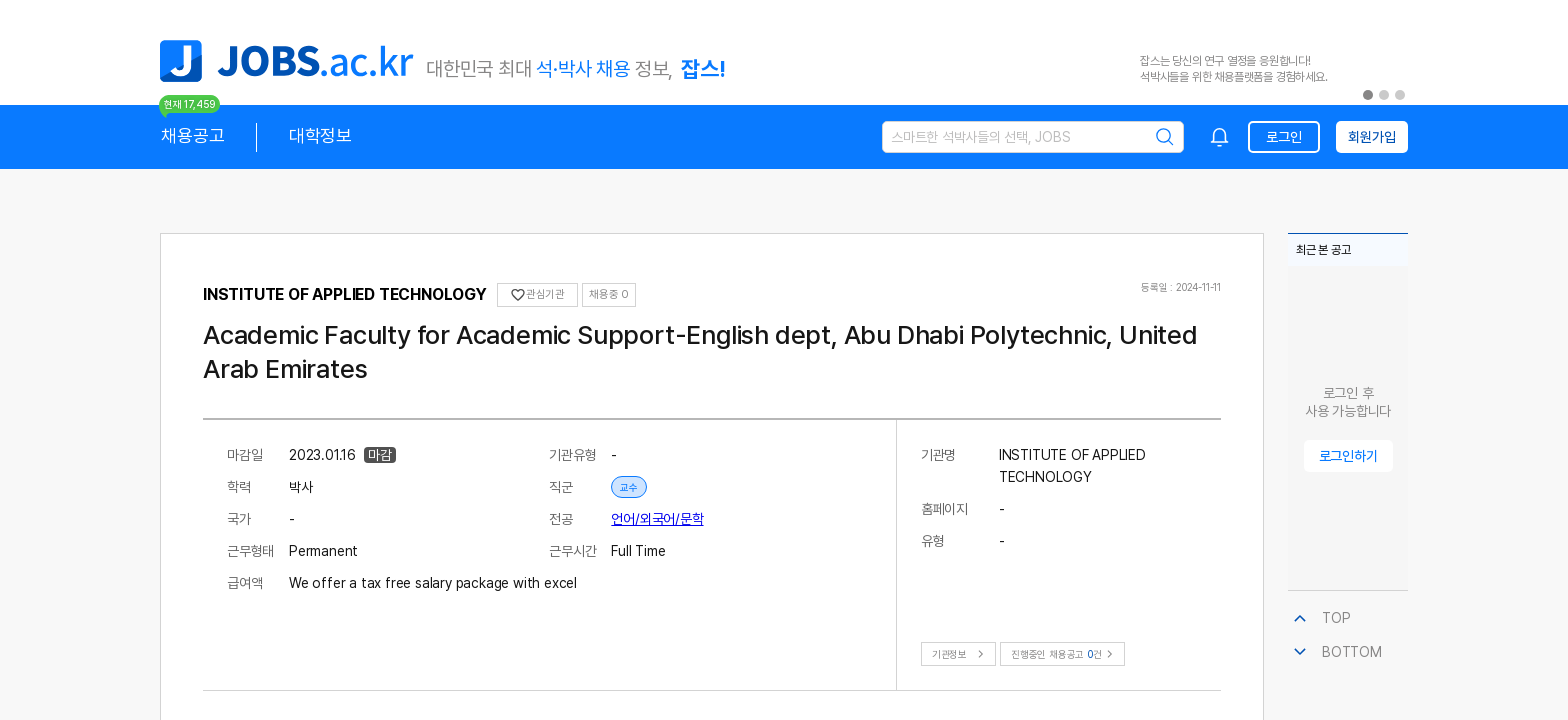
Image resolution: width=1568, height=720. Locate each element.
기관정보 (960, 654)
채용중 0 (609, 294)
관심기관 (537, 295)
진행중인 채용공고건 (1064, 654)
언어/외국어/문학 (657, 519)
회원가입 (1371, 137)
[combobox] (1220, 137)
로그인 (1283, 137)
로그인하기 (1348, 456)
